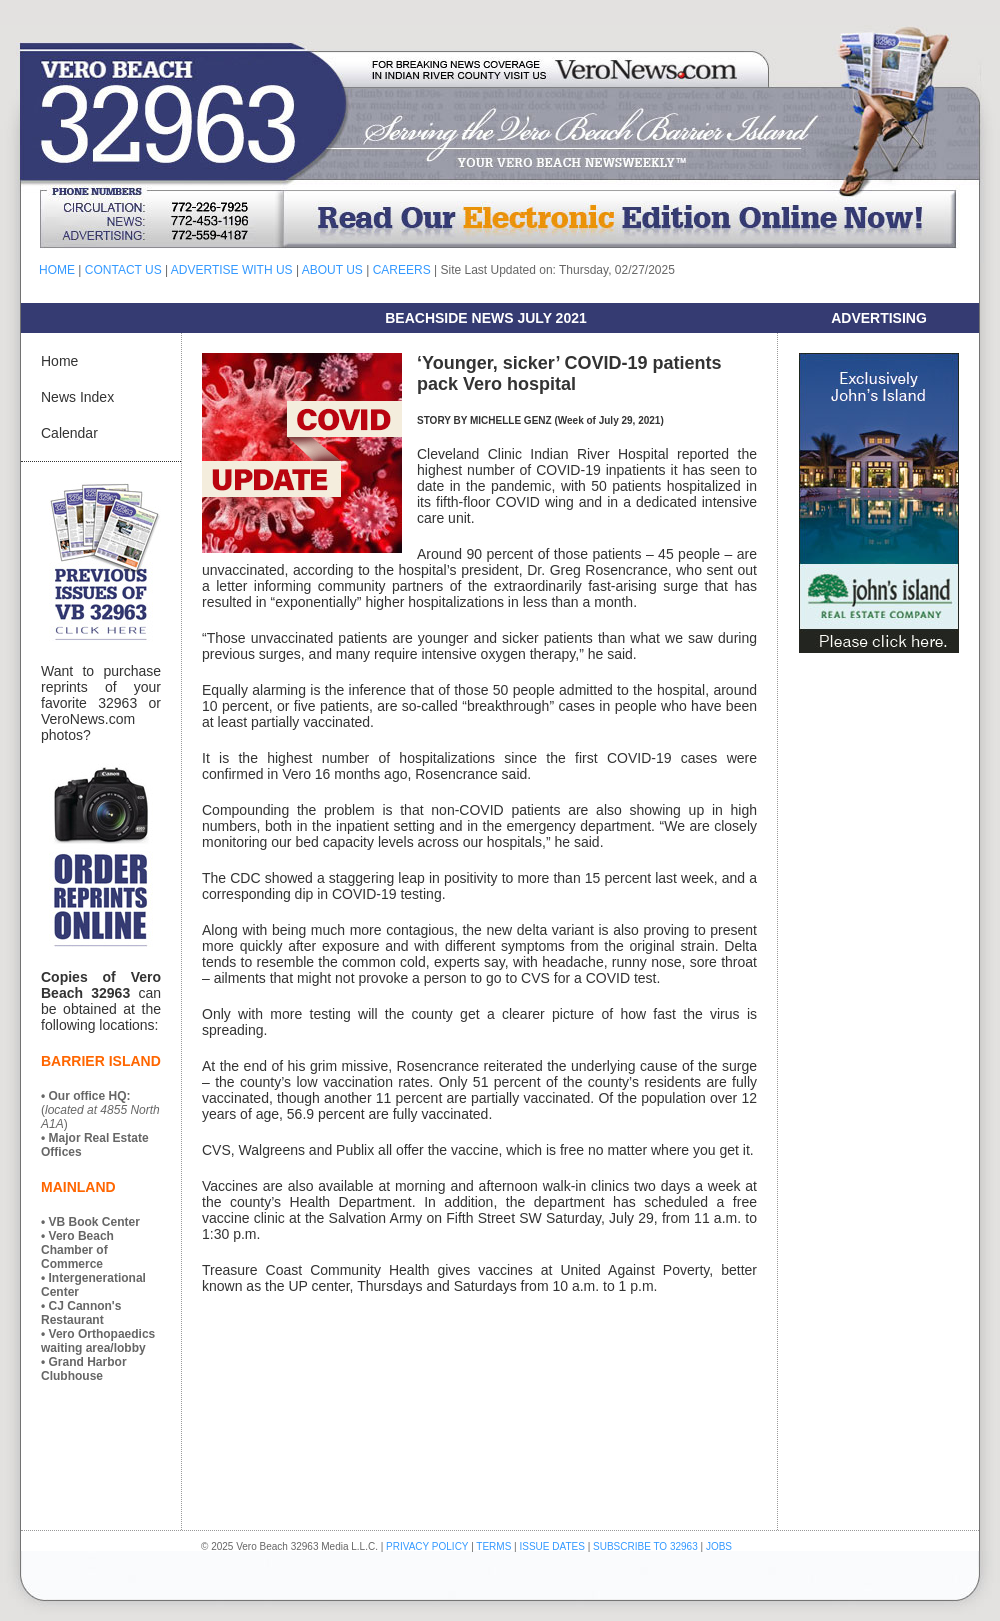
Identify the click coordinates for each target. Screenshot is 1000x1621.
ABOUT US (332, 270)
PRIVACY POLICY (427, 1546)
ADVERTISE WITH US (232, 270)
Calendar (69, 433)
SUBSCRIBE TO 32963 (646, 1546)
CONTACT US (123, 270)
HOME (57, 270)
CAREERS (402, 270)
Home (59, 361)
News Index (77, 397)
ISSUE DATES (552, 1546)
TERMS (493, 1546)
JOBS (719, 1546)
